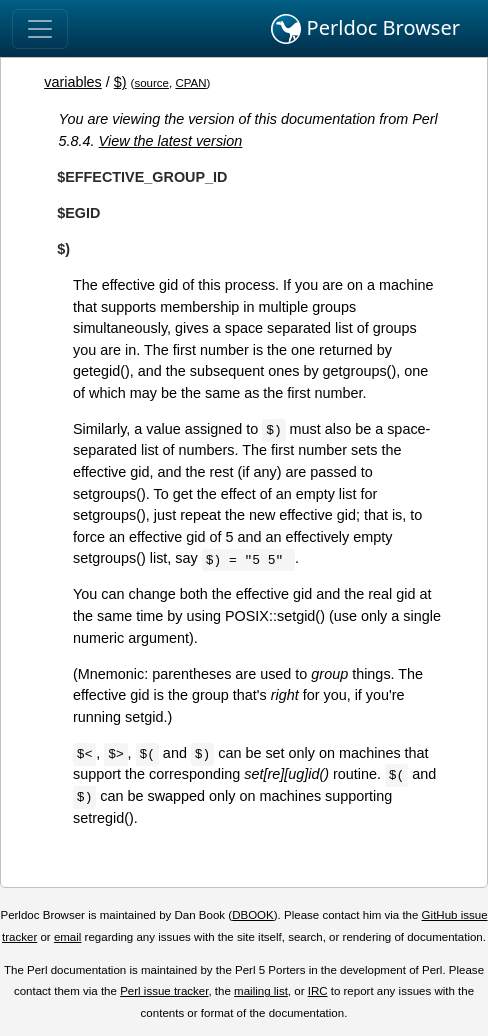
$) (120, 82)
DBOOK (253, 915)
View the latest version (171, 141)
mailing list (261, 991)
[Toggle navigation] (40, 29)
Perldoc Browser (365, 29)
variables (73, 82)
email (68, 937)
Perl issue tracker (164, 991)
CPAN (190, 83)
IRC (318, 991)
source (151, 83)
